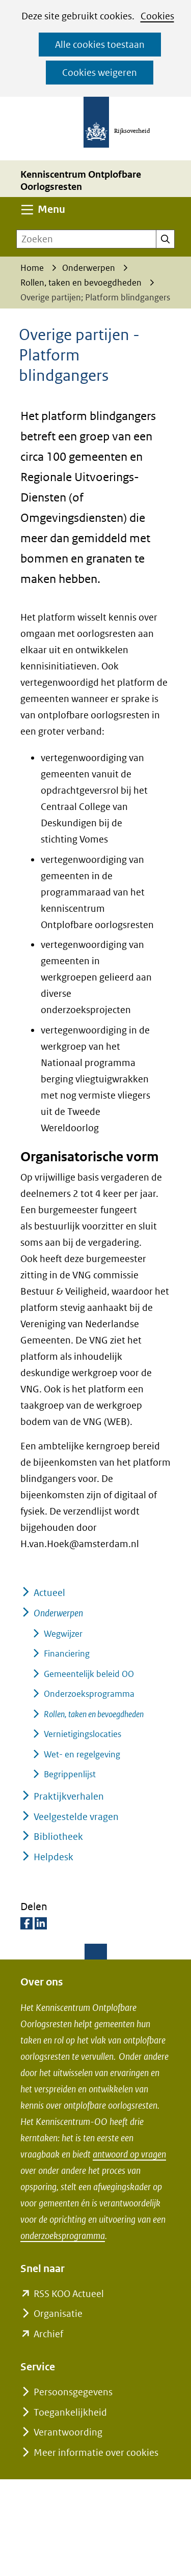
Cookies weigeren (99, 72)
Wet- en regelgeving (82, 1754)
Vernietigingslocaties (82, 1734)
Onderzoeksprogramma (89, 1693)
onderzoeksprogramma (62, 2236)
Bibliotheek (58, 1836)
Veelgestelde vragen (76, 1817)
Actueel (49, 1593)
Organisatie (58, 2313)
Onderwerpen (58, 1613)
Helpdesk (53, 1857)
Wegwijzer (63, 1633)
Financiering (67, 1653)
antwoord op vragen (129, 2154)
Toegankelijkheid (70, 2412)
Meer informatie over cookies (96, 2452)
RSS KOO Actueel (69, 2294)
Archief (48, 2334)
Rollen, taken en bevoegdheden (94, 1714)
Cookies (157, 16)
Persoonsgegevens (73, 2392)
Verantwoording (68, 2432)
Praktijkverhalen (69, 1796)
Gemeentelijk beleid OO (89, 1673)
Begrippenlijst (70, 1774)
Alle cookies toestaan (100, 44)
